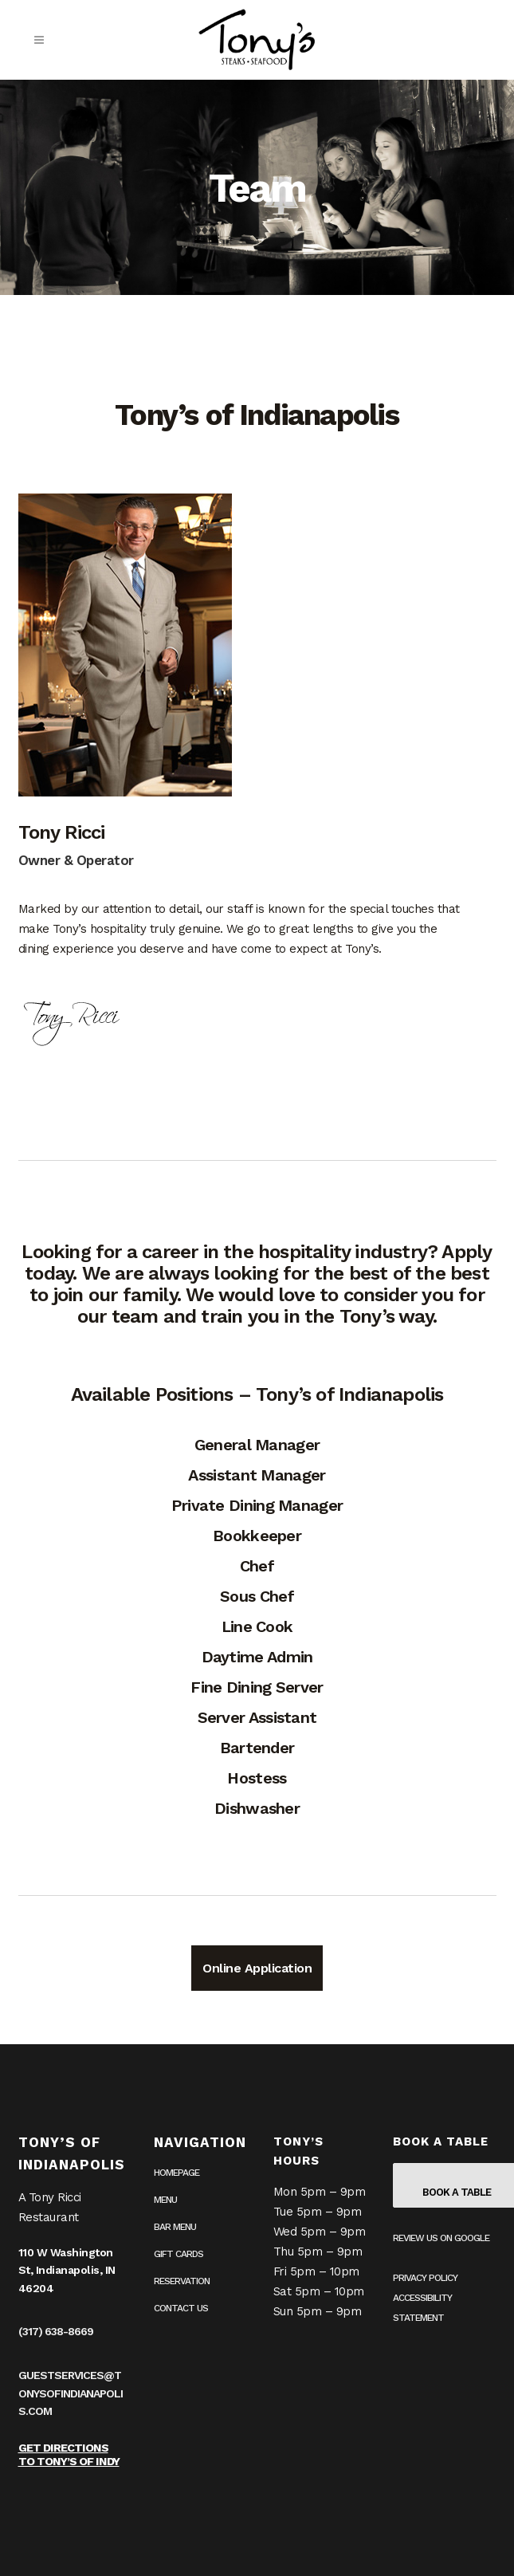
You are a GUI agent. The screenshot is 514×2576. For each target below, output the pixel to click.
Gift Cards (178, 2253)
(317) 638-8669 (55, 2331)
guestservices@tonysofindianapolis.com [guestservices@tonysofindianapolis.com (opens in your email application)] (70, 2393)
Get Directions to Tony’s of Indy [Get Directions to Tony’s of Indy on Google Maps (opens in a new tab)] (69, 2454)
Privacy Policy (425, 2277)
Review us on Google (441, 2238)
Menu (165, 2199)
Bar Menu (175, 2226)
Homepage (176, 2172)
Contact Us (181, 2308)
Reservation (182, 2281)
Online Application (257, 1968)
